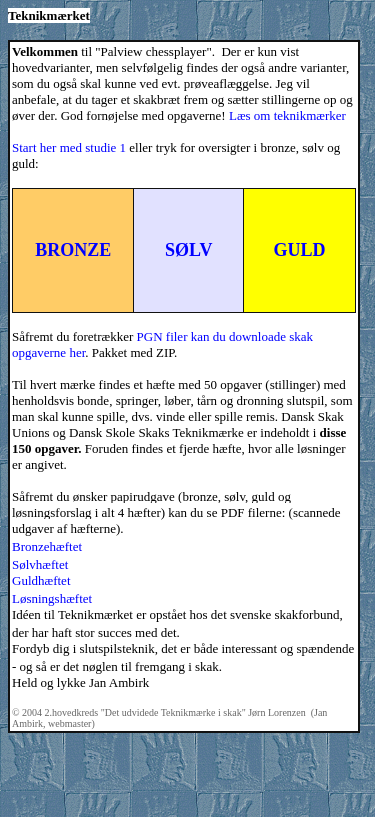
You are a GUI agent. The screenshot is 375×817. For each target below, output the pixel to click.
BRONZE (73, 250)
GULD (299, 250)
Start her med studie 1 (69, 147)
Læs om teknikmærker (287, 115)
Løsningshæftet (52, 598)
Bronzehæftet (47, 546)
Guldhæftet (41, 580)
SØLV (188, 250)
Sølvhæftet (40, 564)
